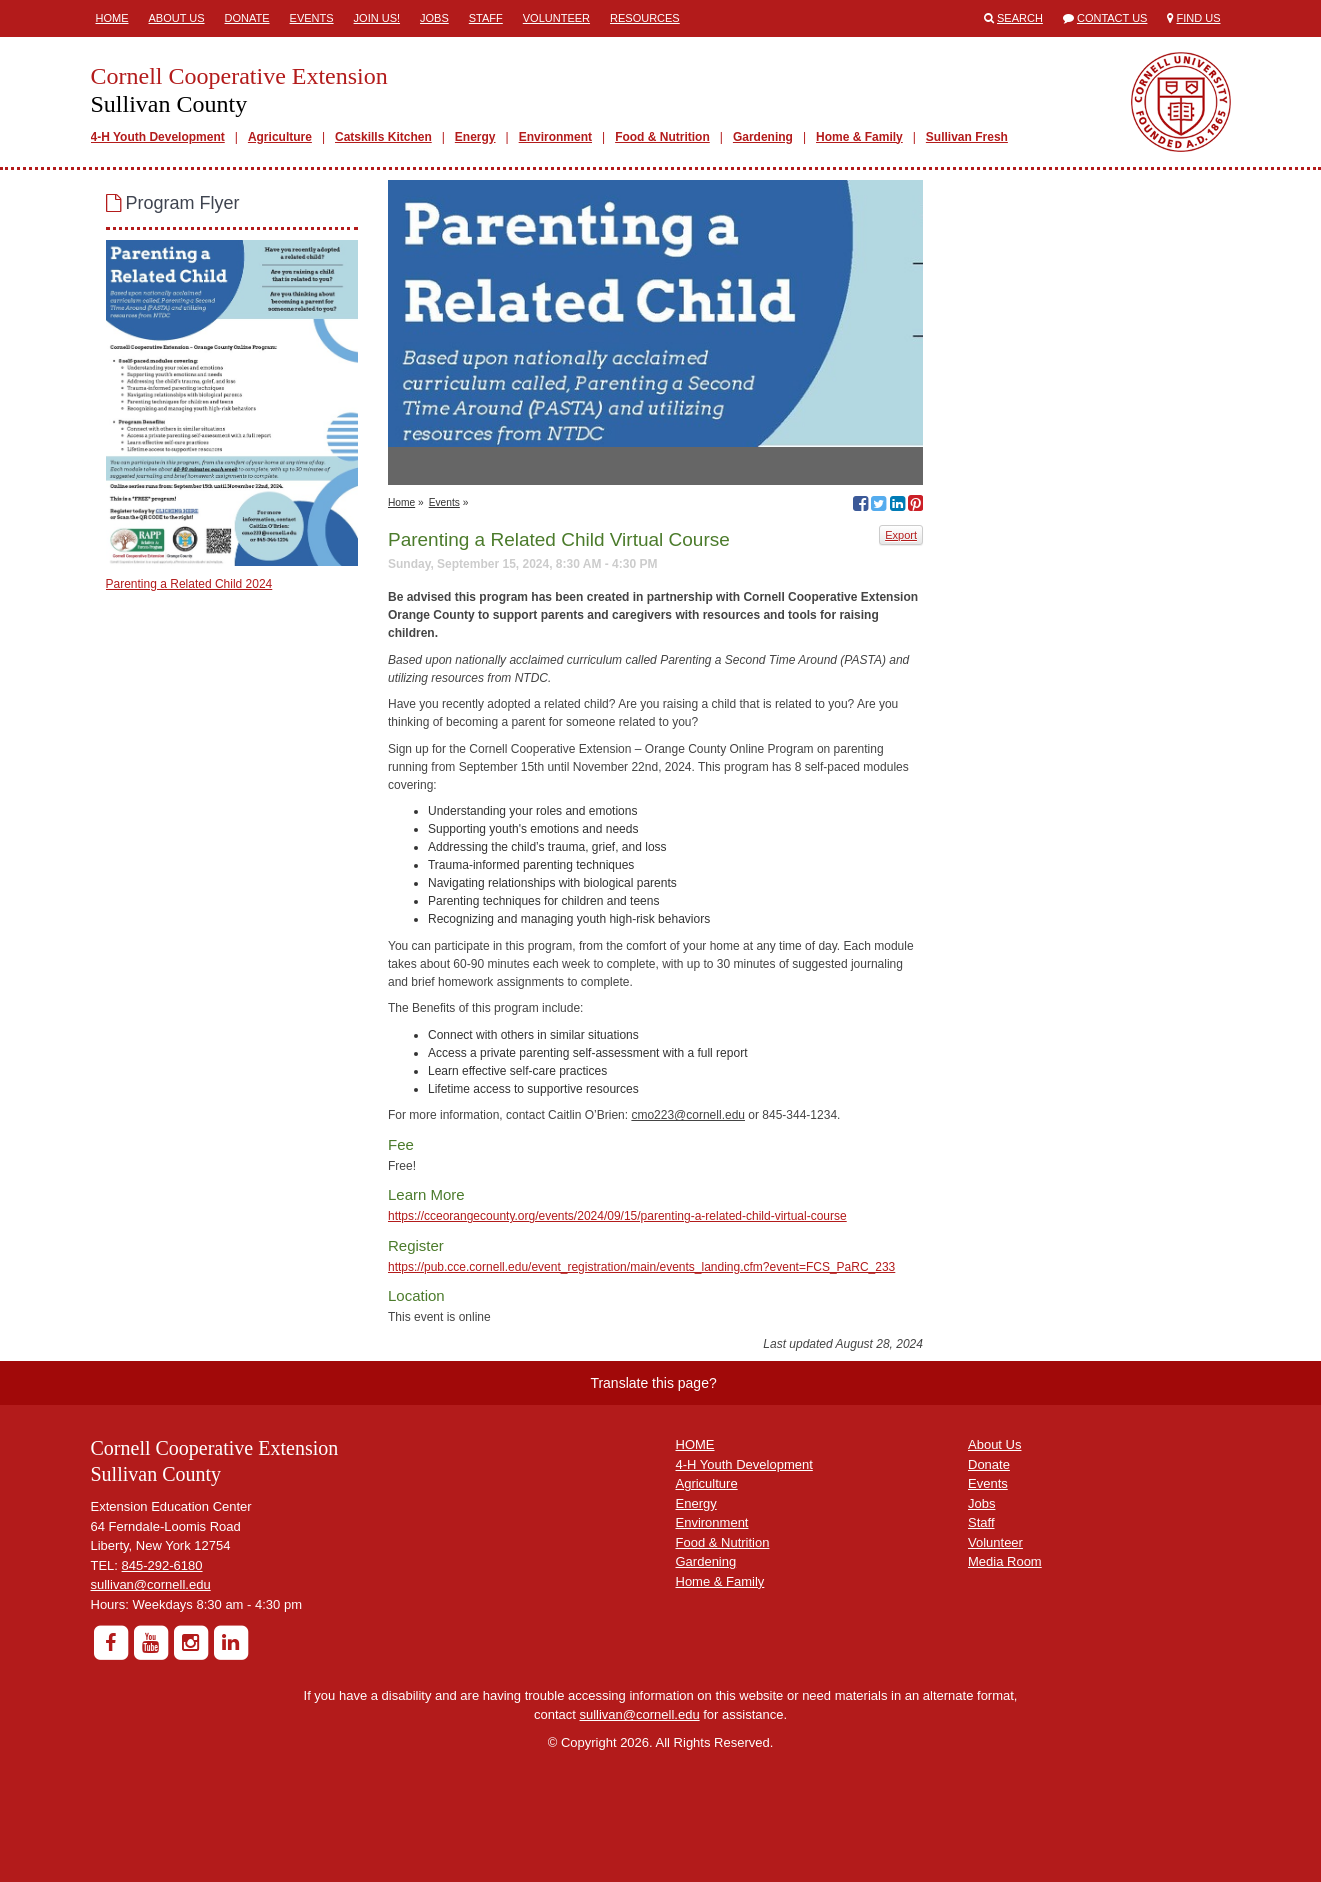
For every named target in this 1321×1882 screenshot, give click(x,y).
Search (1020, 18)
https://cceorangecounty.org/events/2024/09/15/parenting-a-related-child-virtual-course (617, 1216)
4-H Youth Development (158, 137)
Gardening (763, 137)
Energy (475, 137)
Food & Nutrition (662, 137)
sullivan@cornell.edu (151, 1584)
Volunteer (556, 18)
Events (312, 18)
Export (901, 535)
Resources (645, 18)
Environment (555, 137)
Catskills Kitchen (383, 137)
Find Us (1199, 18)
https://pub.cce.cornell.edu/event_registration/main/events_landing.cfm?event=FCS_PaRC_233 (641, 1267)
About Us (177, 18)
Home (112, 18)
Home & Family (859, 137)
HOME (695, 1444)
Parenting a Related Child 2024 (189, 584)
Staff (486, 18)
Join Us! (377, 18)
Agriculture (280, 137)
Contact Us (1112, 18)
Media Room (1005, 1561)
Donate (247, 18)
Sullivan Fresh (967, 137)
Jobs (434, 18)
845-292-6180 (162, 1565)
